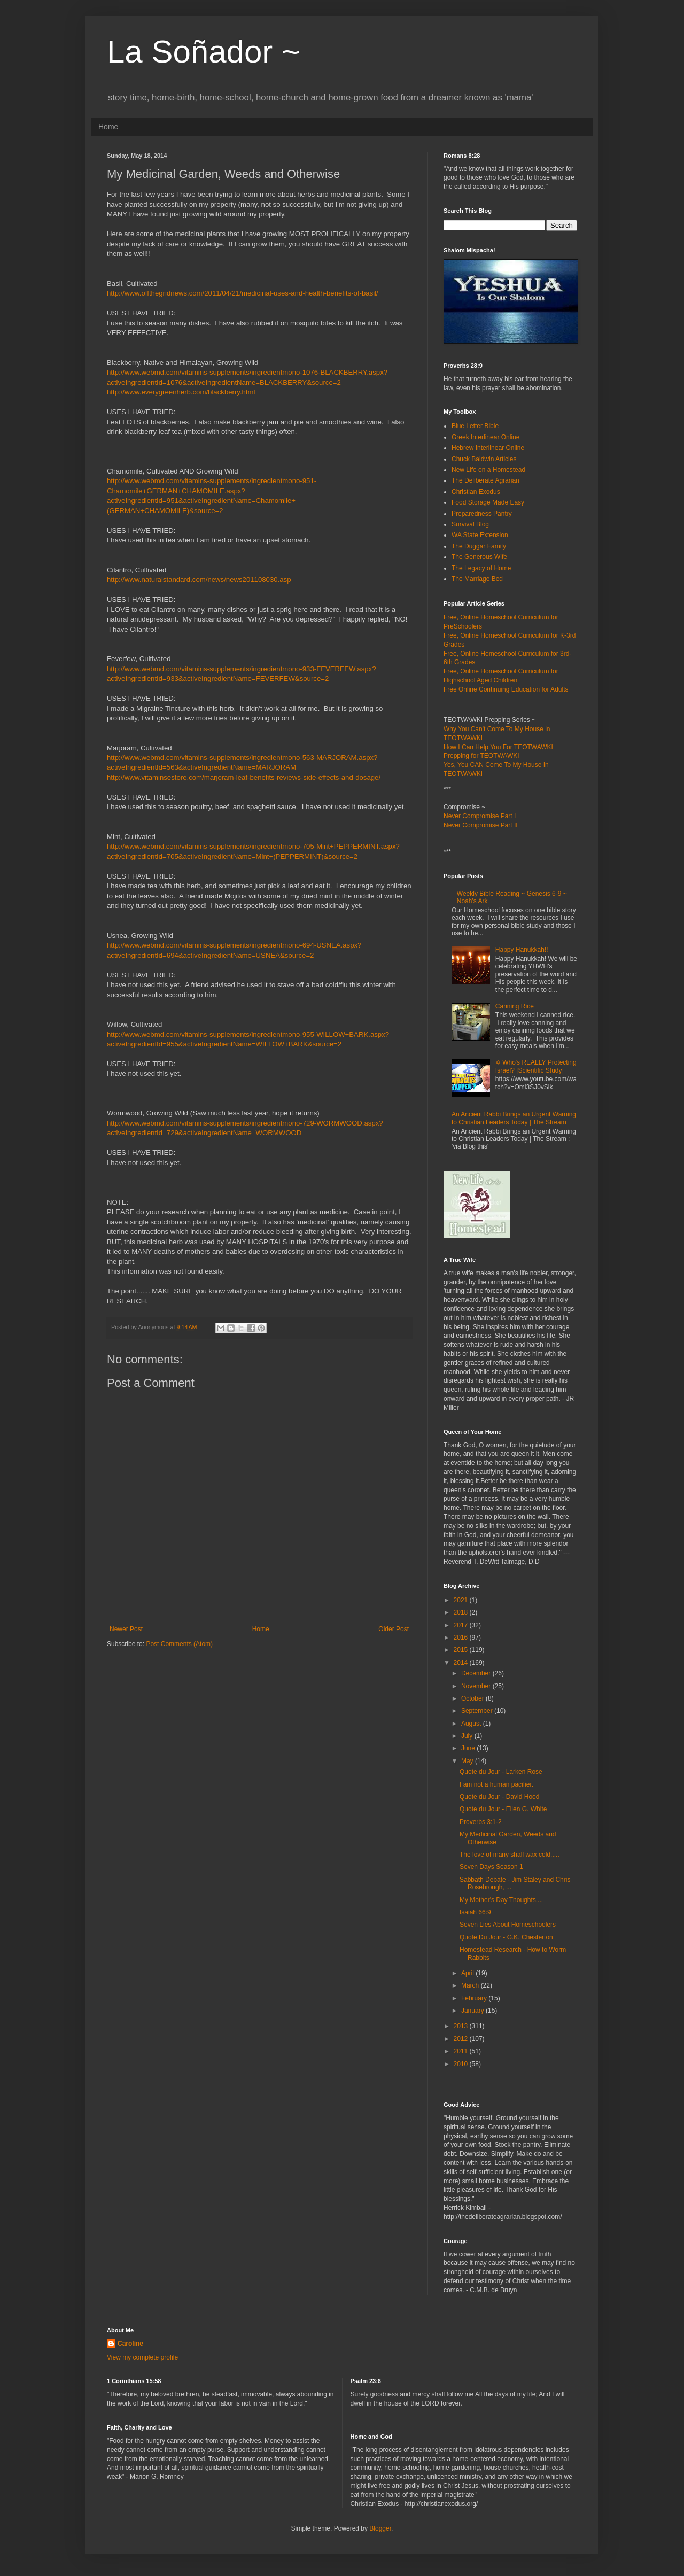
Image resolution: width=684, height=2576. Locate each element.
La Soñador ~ (203, 51)
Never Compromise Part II (481, 825)
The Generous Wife (479, 557)
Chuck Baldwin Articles (484, 459)
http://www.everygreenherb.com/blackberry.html (181, 392)
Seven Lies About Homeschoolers (508, 1924)
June (469, 1748)
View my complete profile (142, 2357)
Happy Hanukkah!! (521, 949)
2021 (462, 1600)
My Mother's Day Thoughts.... (501, 1900)
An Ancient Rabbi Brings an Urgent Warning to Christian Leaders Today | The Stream (514, 1118)
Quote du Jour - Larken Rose (501, 1771)
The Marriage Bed (477, 579)
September (477, 1710)
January (473, 2010)
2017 (462, 1625)
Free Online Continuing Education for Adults (506, 689)
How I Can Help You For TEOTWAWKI (498, 747)
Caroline (130, 2343)
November (477, 1686)
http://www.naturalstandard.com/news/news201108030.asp (199, 580)
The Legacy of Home (481, 568)
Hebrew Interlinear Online (488, 448)
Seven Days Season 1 (491, 1867)
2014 (462, 1662)
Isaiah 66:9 (475, 1912)
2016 (462, 1637)
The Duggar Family (479, 546)
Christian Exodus (476, 491)
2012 (462, 2039)
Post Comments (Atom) (179, 1644)
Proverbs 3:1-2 (481, 1822)
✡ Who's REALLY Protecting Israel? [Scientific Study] (536, 1066)
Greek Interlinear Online (485, 437)
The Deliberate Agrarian (485, 480)
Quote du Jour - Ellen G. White (503, 1809)
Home (108, 126)
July (468, 1736)
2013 (462, 2026)
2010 (462, 2064)
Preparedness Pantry (482, 513)
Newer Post (126, 1629)
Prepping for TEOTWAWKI (481, 755)
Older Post (393, 1629)
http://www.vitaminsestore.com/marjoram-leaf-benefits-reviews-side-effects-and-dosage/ (243, 777)
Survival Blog (470, 524)
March (471, 1985)
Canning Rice (514, 1006)
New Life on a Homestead (488, 470)
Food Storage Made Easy (488, 502)
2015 (462, 1650)
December (477, 1673)
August (472, 1723)
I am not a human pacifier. (496, 1784)
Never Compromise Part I (480, 816)
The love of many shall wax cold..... (509, 1854)
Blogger (380, 2528)
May (468, 1761)
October (473, 1698)
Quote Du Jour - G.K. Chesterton (506, 1937)
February (474, 1998)
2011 (462, 2051)
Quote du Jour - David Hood (499, 1797)
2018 (462, 1612)
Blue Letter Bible (475, 426)
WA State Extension (480, 535)
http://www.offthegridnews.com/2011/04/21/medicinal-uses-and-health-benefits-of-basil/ (242, 293)
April (468, 1973)
